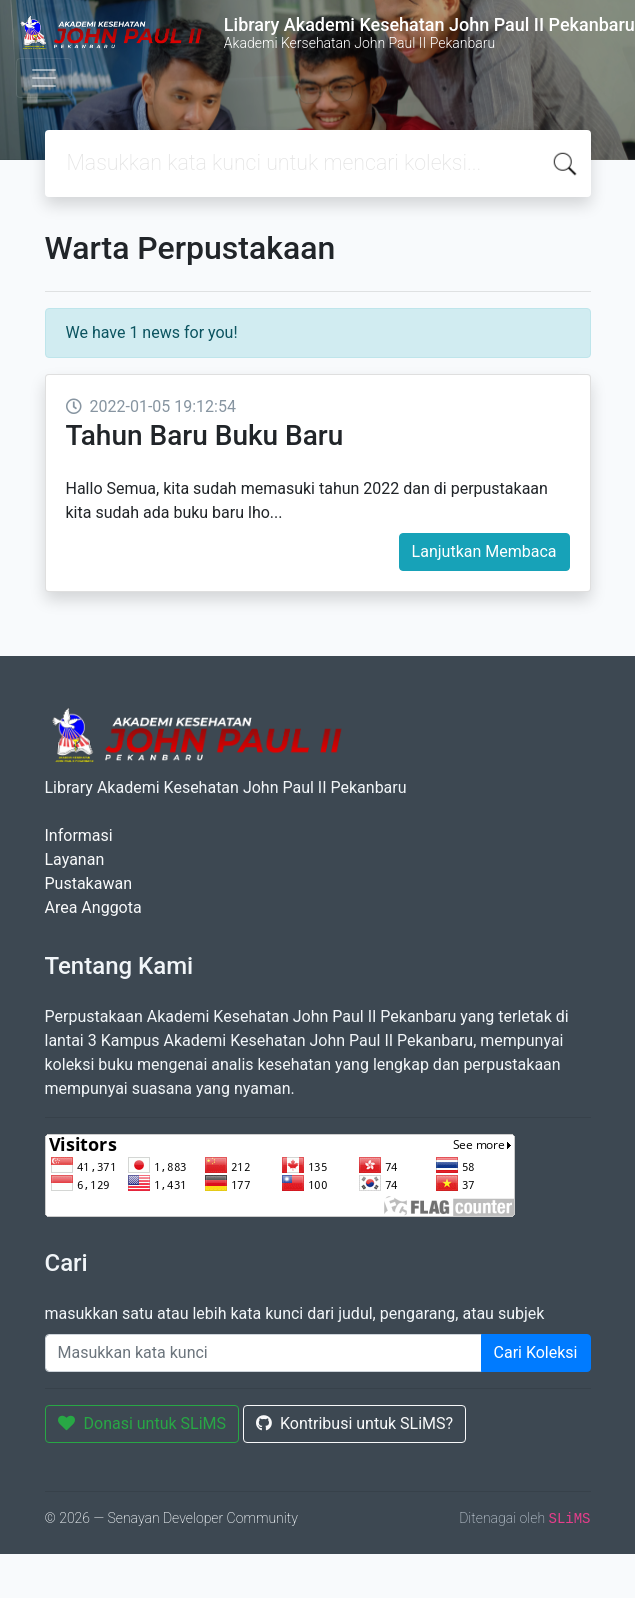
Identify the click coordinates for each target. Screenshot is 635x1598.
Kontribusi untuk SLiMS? (354, 1423)
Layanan (75, 859)
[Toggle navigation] (44, 78)
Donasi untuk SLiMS (142, 1423)
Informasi (79, 835)
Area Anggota (93, 907)
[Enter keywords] (263, 1353)
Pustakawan (88, 883)
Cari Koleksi (536, 1352)
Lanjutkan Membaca (484, 551)
